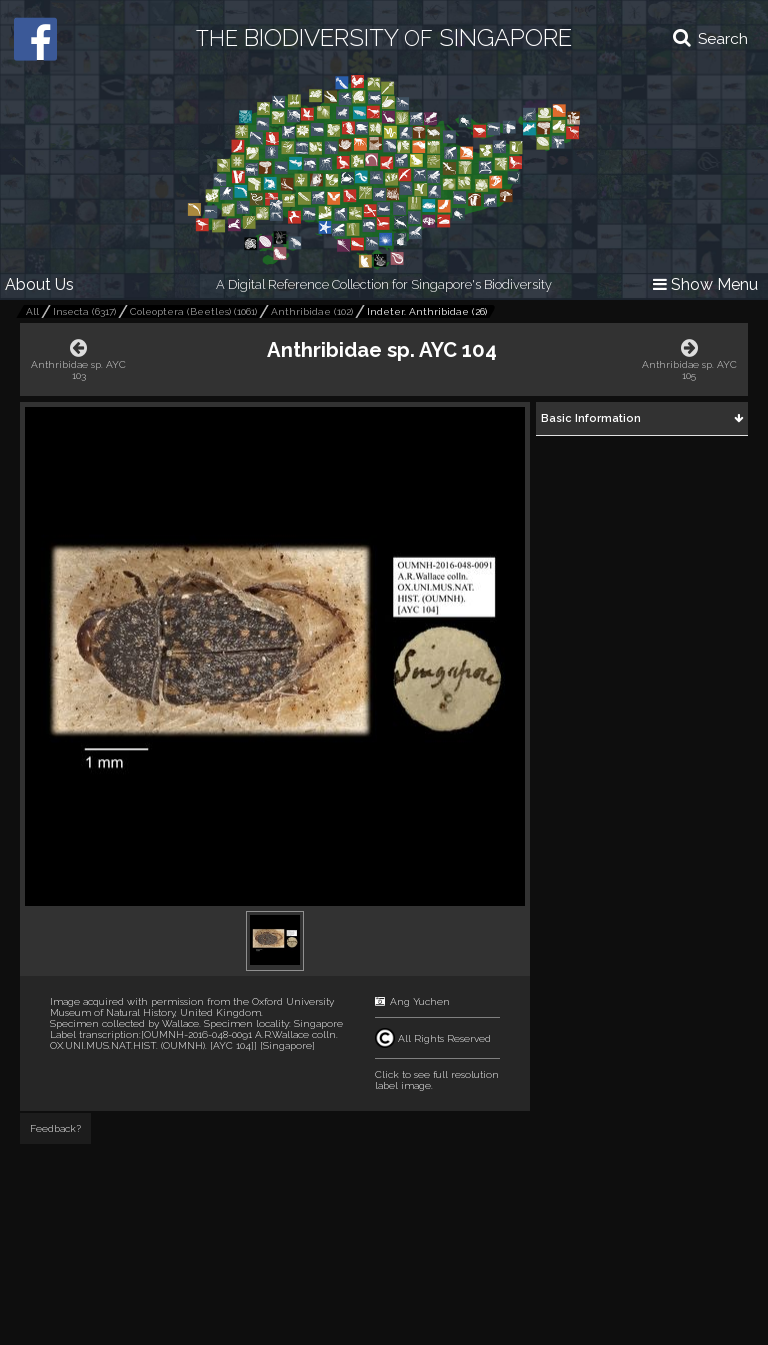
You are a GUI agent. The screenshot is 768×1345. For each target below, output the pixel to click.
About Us (39, 284)
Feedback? (55, 1128)
